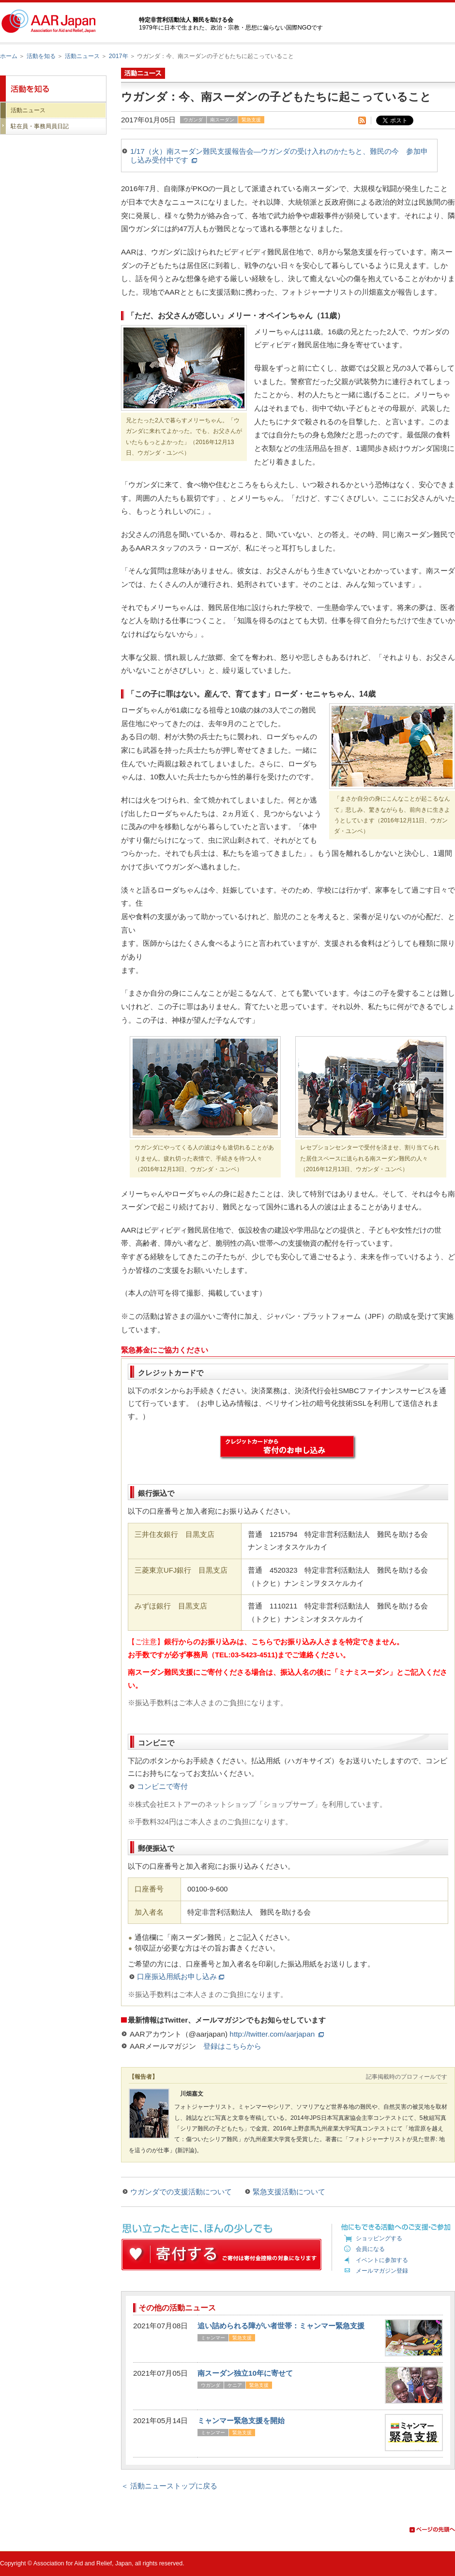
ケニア (235, 2385)
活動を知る (41, 56)
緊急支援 (251, 119)
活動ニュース (82, 56)
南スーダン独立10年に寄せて (245, 2373)
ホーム (8, 56)
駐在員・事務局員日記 (40, 126)
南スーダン (222, 119)
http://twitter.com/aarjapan (276, 2034)
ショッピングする (379, 2238)
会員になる (370, 2249)
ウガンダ (193, 119)
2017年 (118, 56)
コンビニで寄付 (162, 1786)
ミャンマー (213, 2337)
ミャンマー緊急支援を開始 (241, 2420)
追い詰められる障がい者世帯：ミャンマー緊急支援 (280, 2326)
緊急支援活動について (289, 2192)
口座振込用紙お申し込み (180, 1976)
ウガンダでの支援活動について (181, 2192)
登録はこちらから (232, 2046)
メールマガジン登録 (382, 2270)
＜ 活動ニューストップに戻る (169, 2486)
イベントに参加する (382, 2260)
